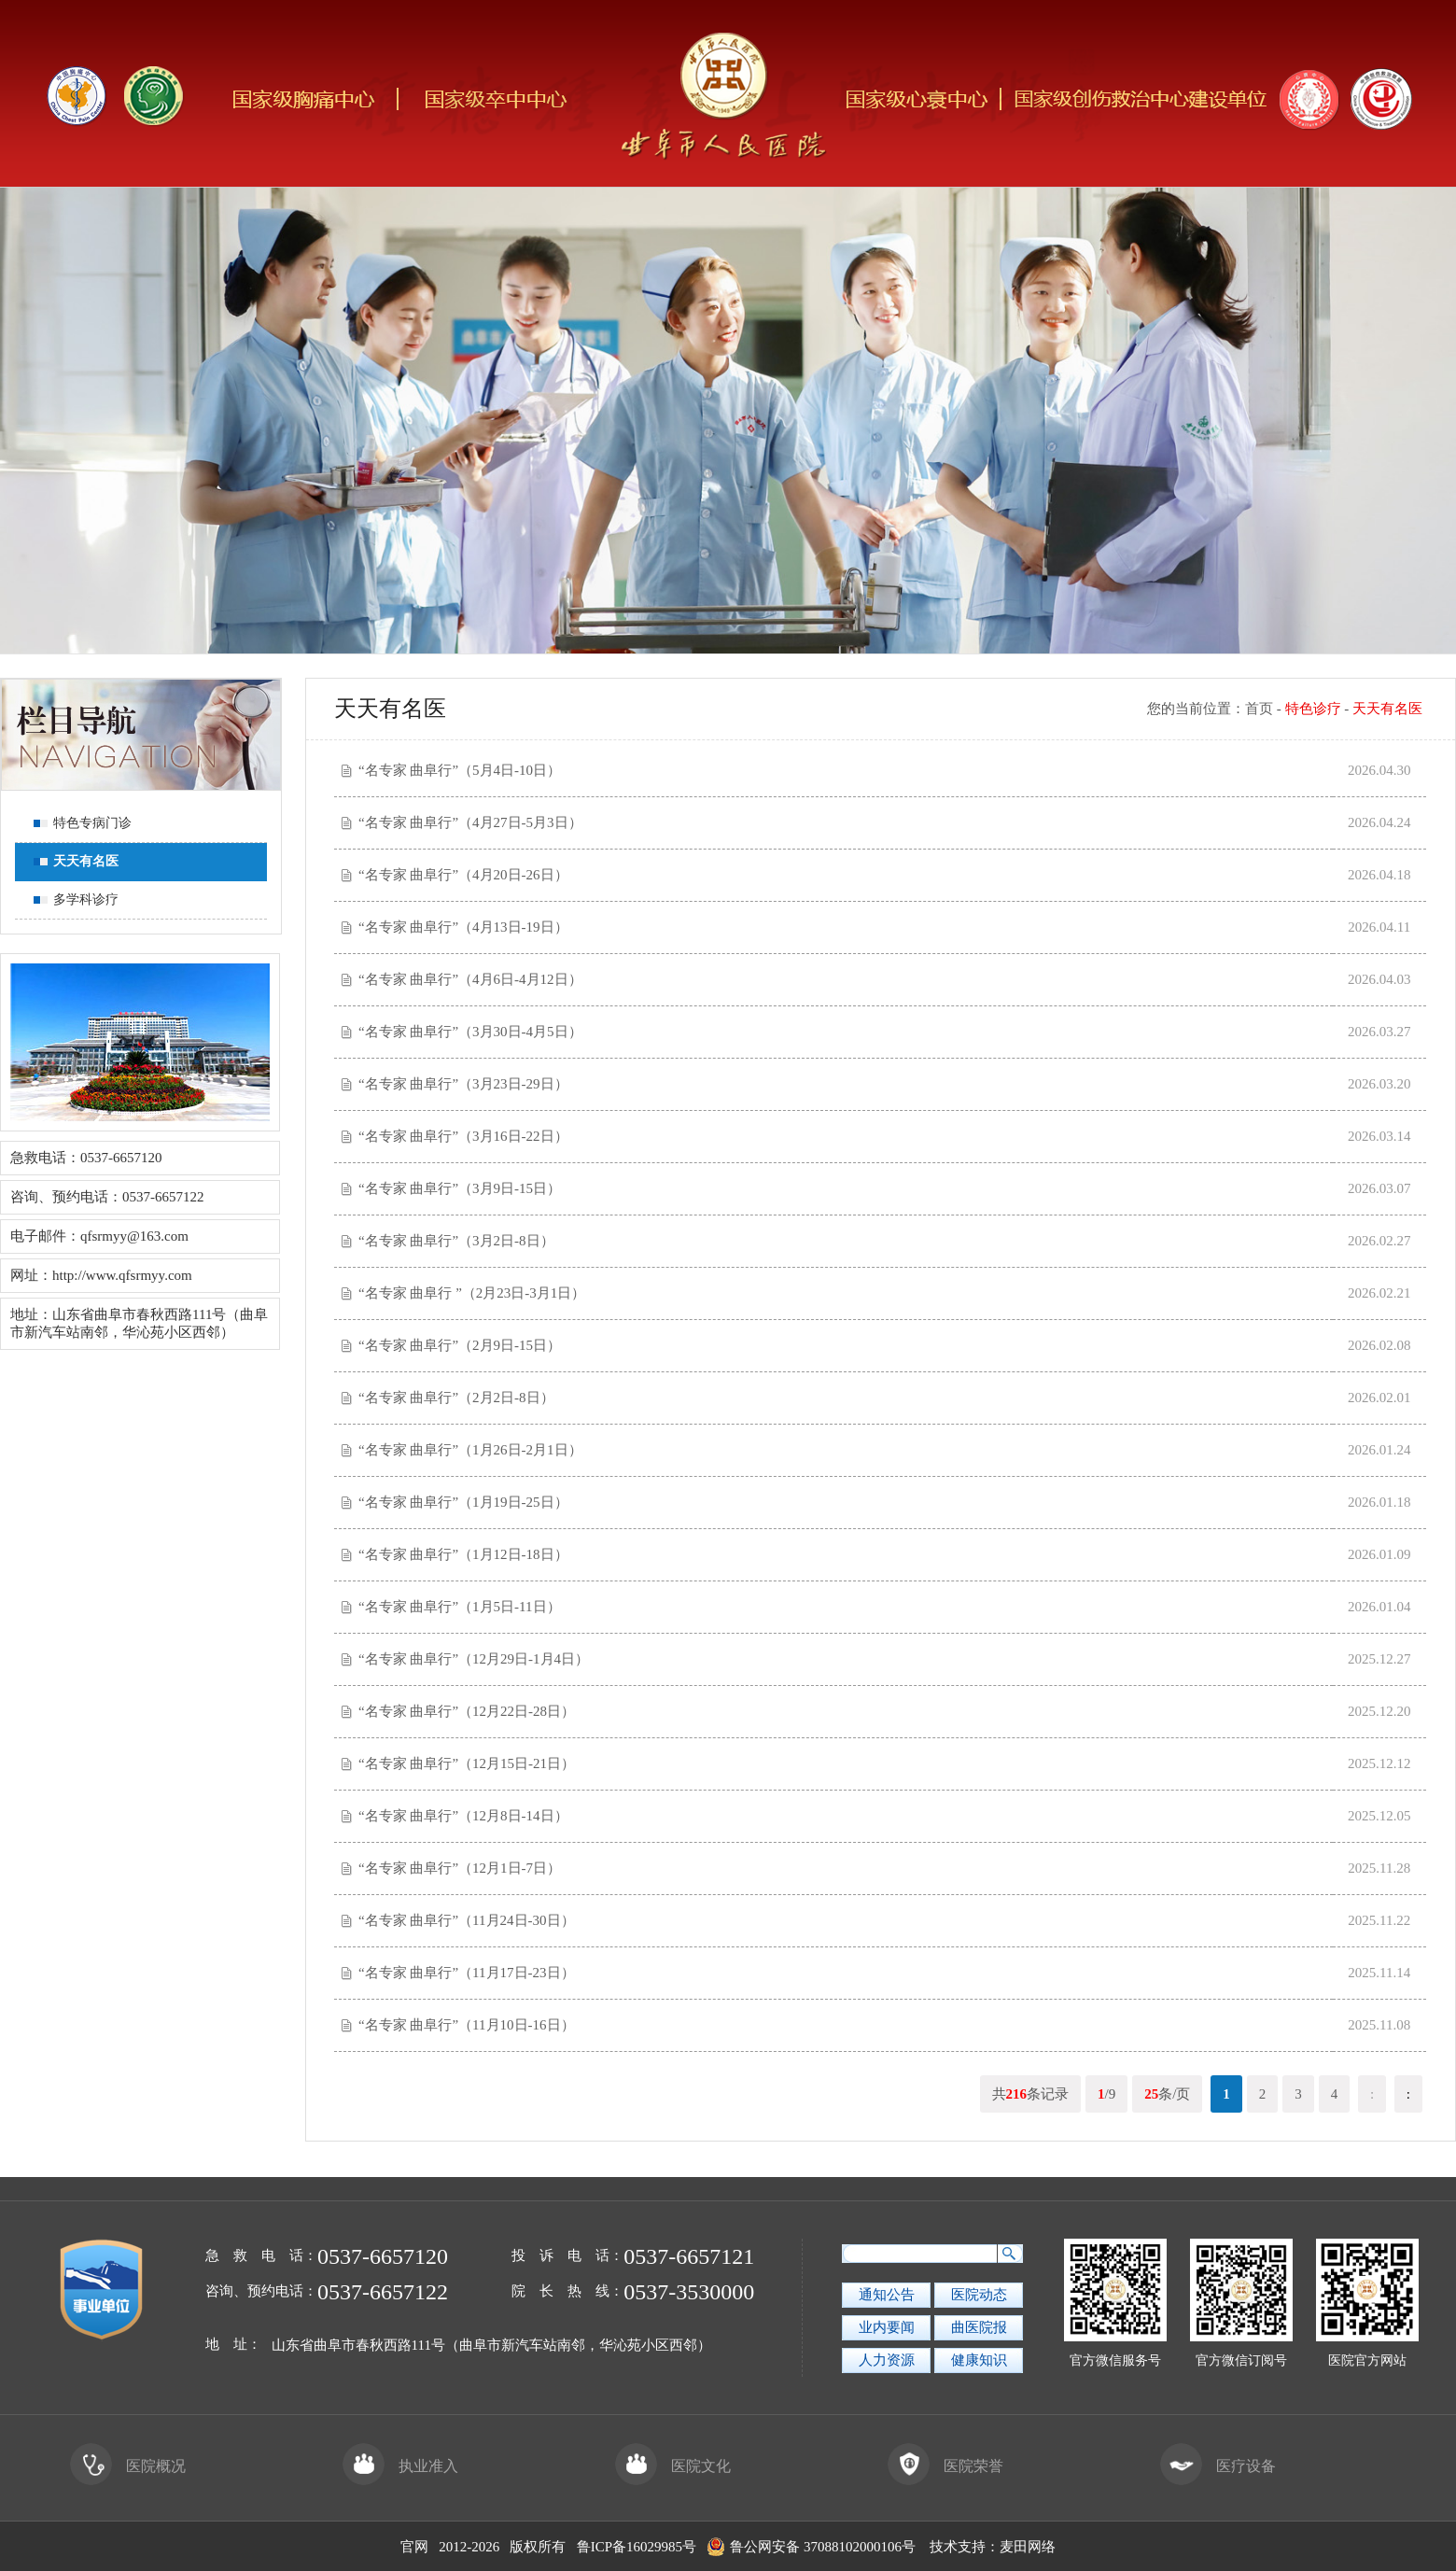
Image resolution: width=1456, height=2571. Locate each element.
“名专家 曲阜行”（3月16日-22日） (463, 1136)
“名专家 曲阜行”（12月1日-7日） (459, 1868)
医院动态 (979, 2294)
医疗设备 (1218, 2466)
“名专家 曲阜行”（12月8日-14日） (463, 1815)
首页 (1259, 708)
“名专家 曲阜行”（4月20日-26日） (463, 874)
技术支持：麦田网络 (993, 2546)
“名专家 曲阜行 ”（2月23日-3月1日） (471, 1293)
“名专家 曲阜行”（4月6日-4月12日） (470, 979)
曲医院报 (979, 2327)
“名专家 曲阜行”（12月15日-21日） (466, 1763)
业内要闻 (887, 2327)
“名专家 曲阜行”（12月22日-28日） (466, 1711)
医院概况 (128, 2466)
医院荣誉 (945, 2466)
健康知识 (979, 2360)
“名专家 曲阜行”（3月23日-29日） (463, 1083)
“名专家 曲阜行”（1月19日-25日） (463, 1502)
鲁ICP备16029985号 (636, 2546)
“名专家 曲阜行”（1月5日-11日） (459, 1606)
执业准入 (400, 2466)
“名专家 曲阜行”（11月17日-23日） (466, 1972)
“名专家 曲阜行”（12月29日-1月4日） (473, 1658)
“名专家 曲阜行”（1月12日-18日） (463, 1554)
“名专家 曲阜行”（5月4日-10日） (459, 770)
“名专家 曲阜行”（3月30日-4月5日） (470, 1031)
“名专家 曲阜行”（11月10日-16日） (466, 2024)
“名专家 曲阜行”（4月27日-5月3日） (470, 822)
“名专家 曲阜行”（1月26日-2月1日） (470, 1449)
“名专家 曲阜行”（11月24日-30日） (466, 1920)
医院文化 (673, 2466)
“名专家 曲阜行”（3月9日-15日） (459, 1188)
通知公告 (887, 2294)
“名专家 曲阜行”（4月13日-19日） (463, 927)
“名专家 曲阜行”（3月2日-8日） (456, 1240)
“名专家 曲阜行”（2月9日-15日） (459, 1345)
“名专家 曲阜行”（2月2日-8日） (456, 1397)
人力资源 (887, 2360)
